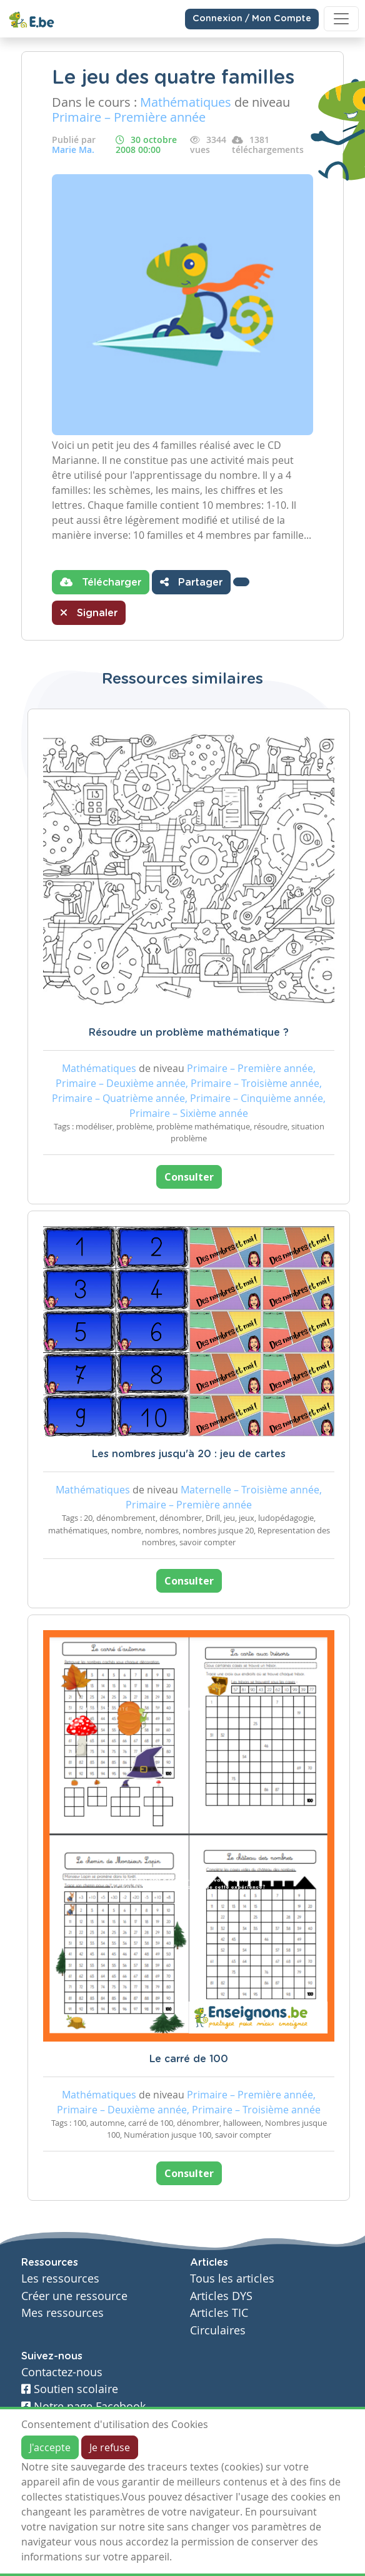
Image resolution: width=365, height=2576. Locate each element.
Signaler (89, 612)
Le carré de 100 (188, 2059)
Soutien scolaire (69, 2389)
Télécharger (100, 581)
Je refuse (109, 2447)
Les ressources (60, 2278)
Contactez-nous (61, 2372)
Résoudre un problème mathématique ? (189, 1033)
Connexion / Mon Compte (251, 18)
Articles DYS (221, 2296)
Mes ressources (62, 2313)
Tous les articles (232, 2278)
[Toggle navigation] (341, 18)
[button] (241, 582)
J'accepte (50, 2447)
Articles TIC (219, 2313)
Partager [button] (191, 581)
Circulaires (218, 2330)
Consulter (189, 1177)
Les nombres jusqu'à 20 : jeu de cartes (189, 1454)
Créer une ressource (74, 2296)
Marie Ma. (73, 149)
